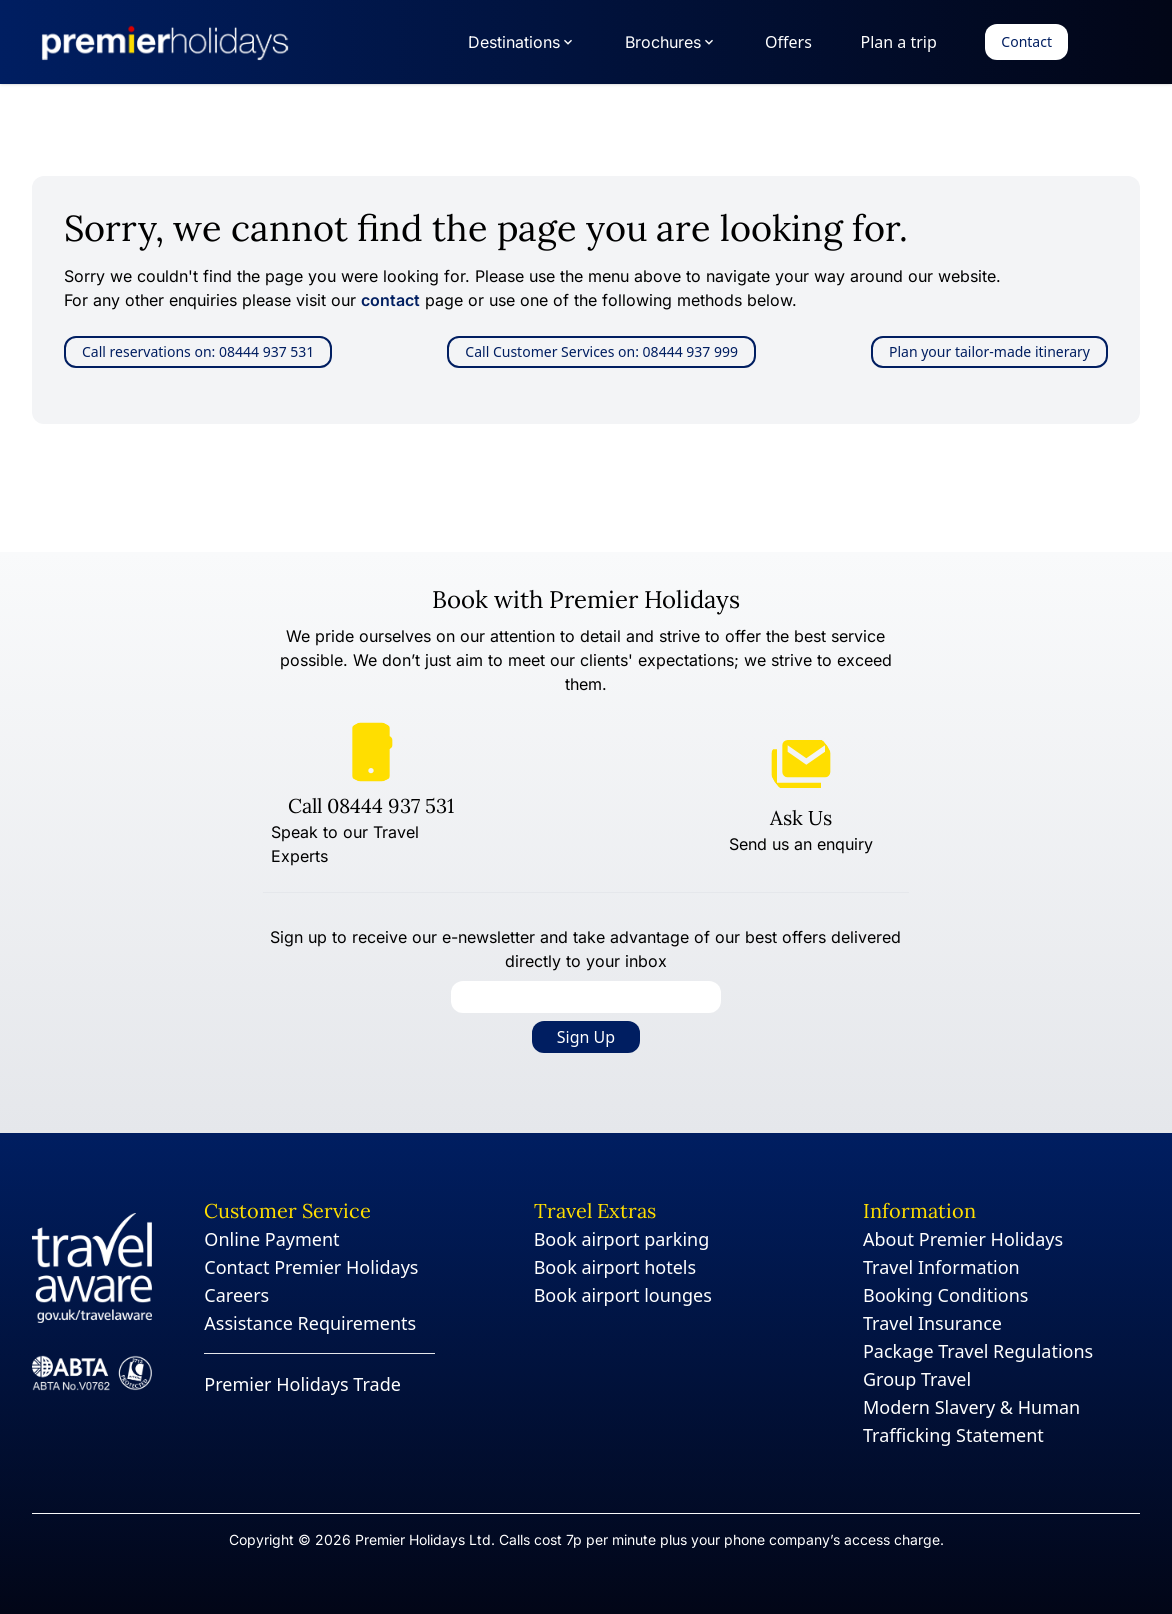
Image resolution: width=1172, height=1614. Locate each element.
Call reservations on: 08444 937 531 (198, 351)
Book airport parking (622, 1239)
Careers (236, 1295)
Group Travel (917, 1379)
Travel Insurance (932, 1323)
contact (390, 300)
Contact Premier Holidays (311, 1267)
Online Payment (271, 1239)
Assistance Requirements (310, 1323)
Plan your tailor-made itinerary (989, 351)
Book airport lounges (623, 1295)
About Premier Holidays (963, 1239)
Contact (1026, 41)
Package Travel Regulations (978, 1351)
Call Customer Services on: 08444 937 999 (601, 351)
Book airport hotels (615, 1267)
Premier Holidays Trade (302, 1384)
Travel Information (941, 1267)
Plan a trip (898, 42)
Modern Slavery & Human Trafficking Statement (971, 1421)
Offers (788, 42)
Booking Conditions (946, 1295)
